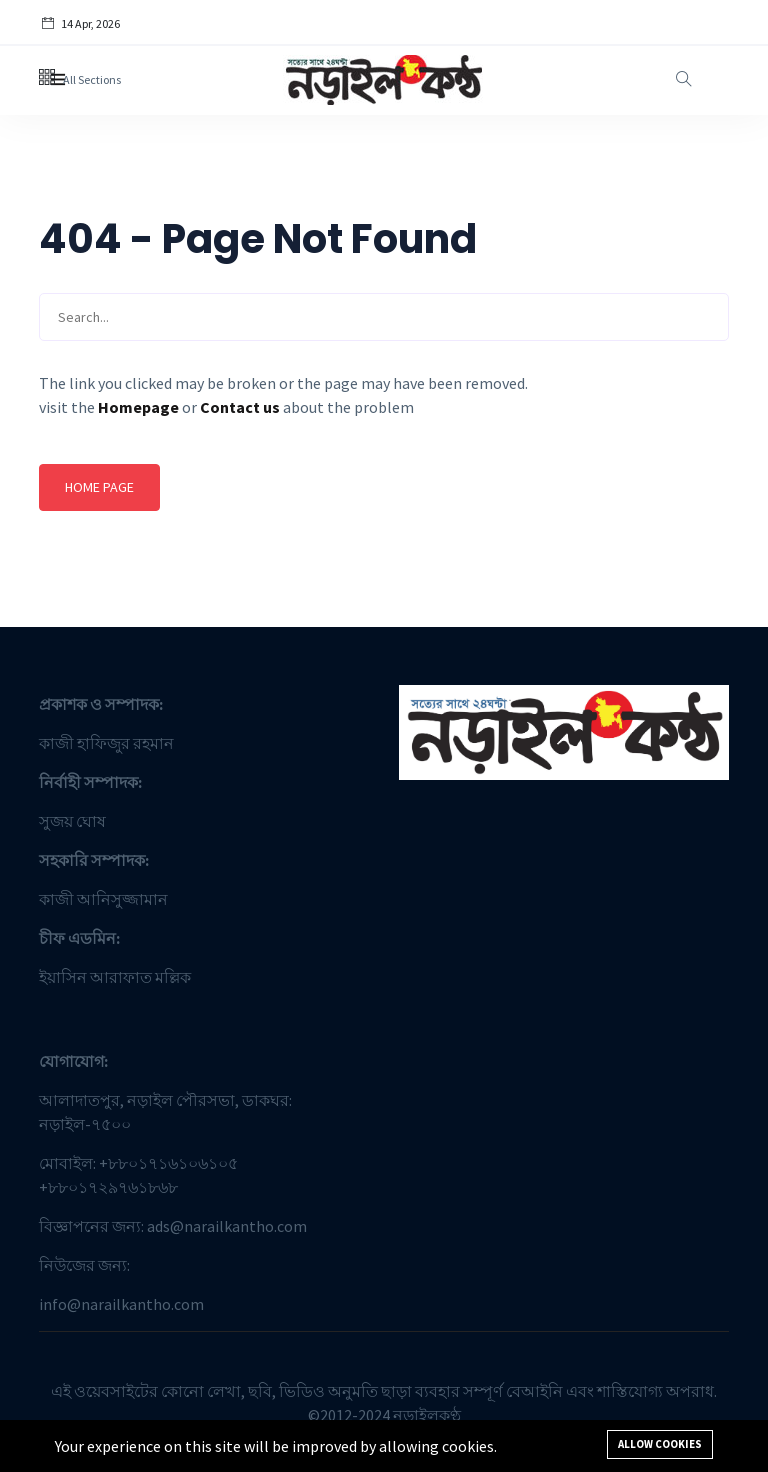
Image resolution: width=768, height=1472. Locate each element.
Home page (99, 487)
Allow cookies (660, 1444)
